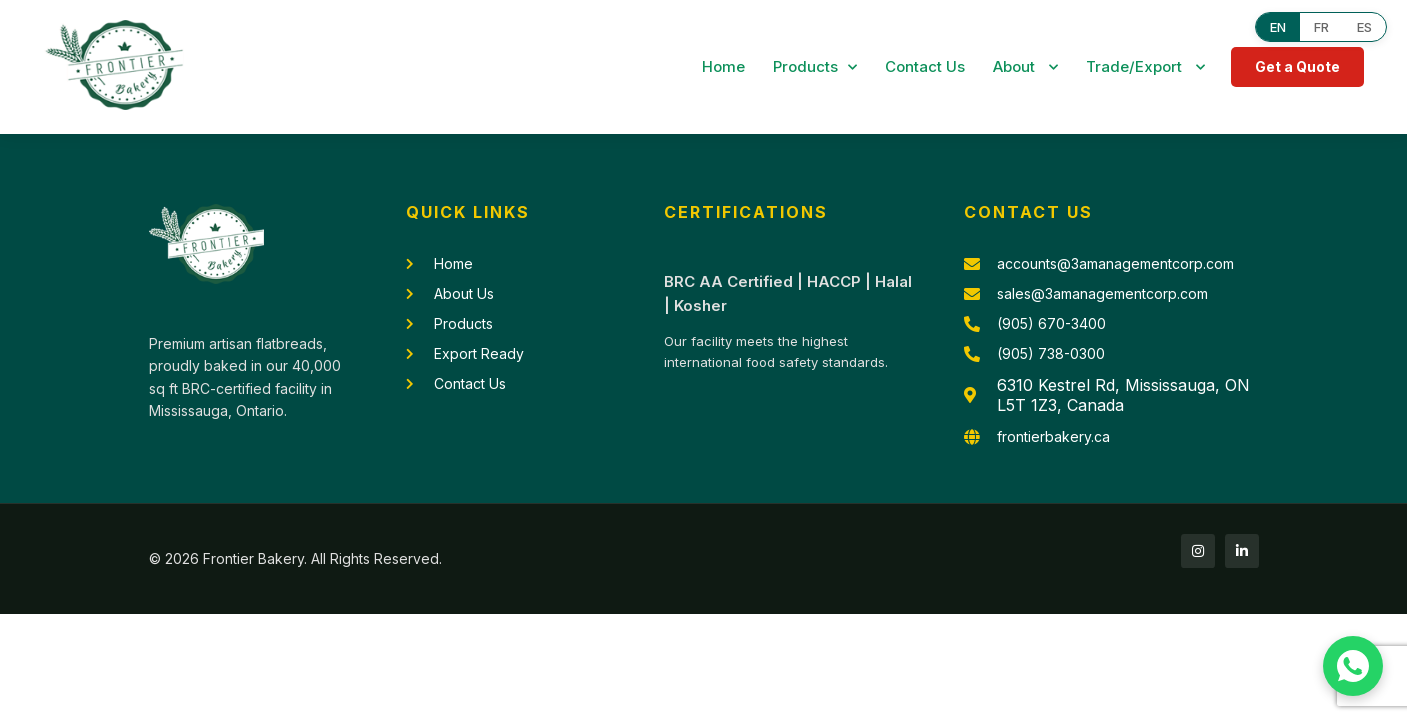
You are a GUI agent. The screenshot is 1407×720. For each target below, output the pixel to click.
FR (1321, 27)
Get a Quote (1297, 66)
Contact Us (925, 66)
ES (1364, 27)
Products (815, 67)
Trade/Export (1145, 67)
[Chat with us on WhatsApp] (1353, 666)
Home (723, 66)
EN (1278, 27)
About (1025, 67)
